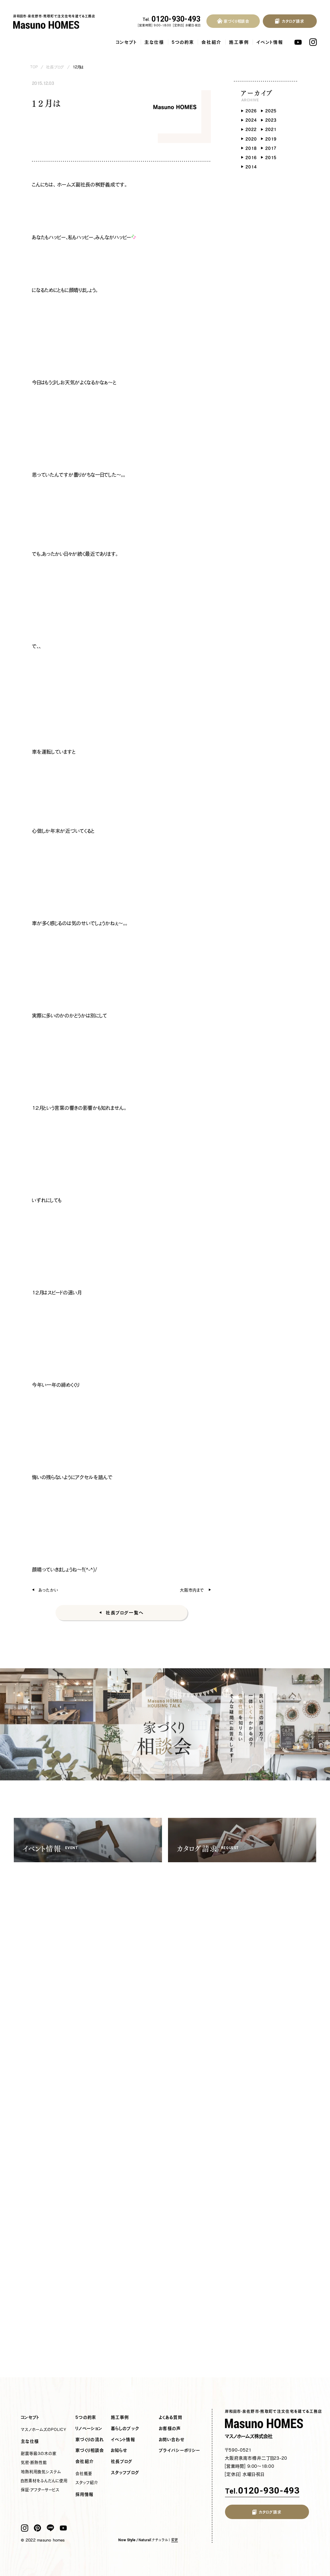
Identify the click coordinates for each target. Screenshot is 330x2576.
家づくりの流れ (90, 2439)
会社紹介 (212, 42)
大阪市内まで (192, 1589)
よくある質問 (170, 2417)
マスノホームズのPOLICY (44, 2429)
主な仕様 (154, 42)
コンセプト (126, 42)
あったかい (48, 1589)
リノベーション (89, 2428)
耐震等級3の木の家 (39, 2453)
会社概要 (84, 2473)
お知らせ (119, 2450)
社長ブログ (55, 67)
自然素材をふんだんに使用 (44, 2480)
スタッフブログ (125, 2472)
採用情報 (85, 2494)
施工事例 (239, 42)
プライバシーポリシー (179, 2450)
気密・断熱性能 (34, 2462)
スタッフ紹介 (87, 2482)
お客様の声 (170, 2428)
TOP (34, 67)
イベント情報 (269, 42)
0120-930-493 (171, 19)
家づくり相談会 (90, 2450)
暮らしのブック (125, 2428)
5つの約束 (183, 42)
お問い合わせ (172, 2439)
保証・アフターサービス (40, 2489)
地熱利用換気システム (41, 2471)
